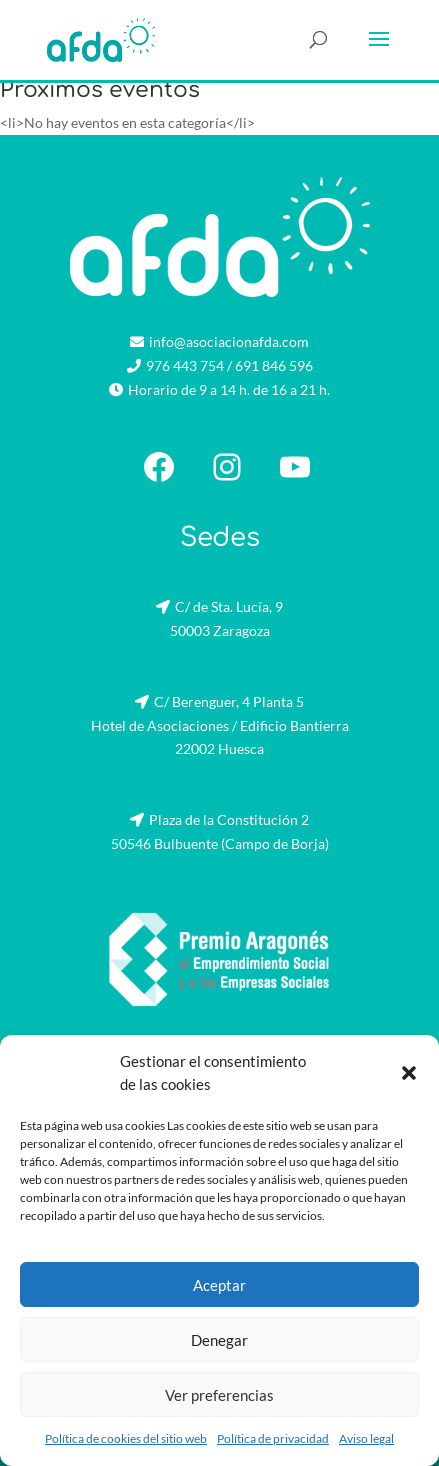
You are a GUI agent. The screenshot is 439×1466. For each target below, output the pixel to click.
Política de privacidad (273, 1438)
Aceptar (219, 1285)
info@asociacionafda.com (229, 341)
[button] (409, 1073)
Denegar (219, 1340)
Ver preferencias (219, 1395)
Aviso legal (366, 1438)
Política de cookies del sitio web (126, 1438)
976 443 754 (185, 365)
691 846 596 (274, 365)
